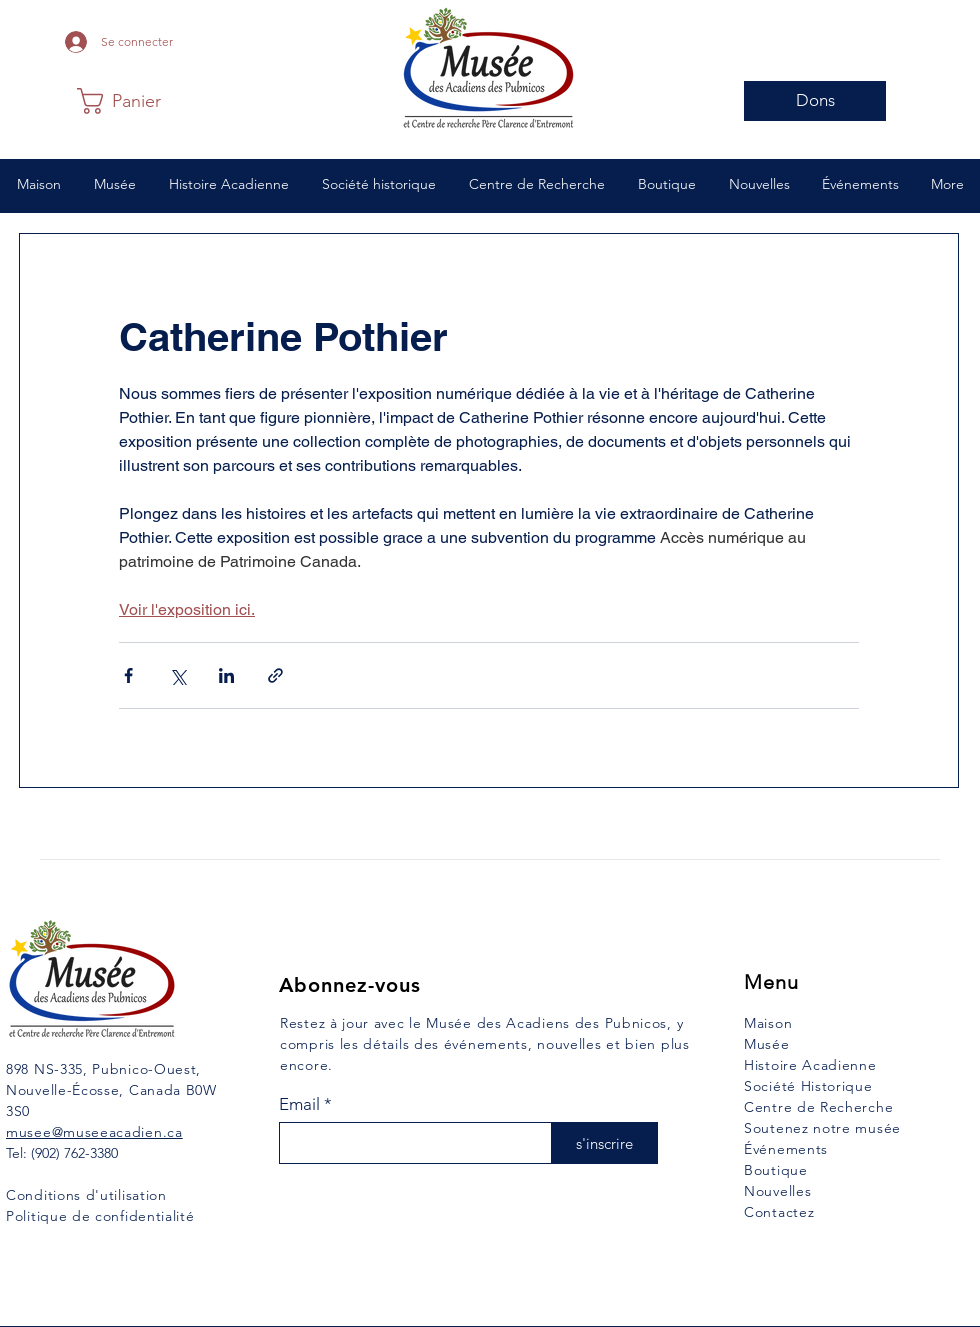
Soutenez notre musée (822, 1128)
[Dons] (815, 101)
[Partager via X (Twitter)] (177, 675)
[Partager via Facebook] (128, 675)
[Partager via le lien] (275, 675)
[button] (126, 101)
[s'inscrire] (604, 1143)
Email (299, 1104)
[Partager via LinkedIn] (226, 675)
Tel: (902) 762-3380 (62, 1153)
